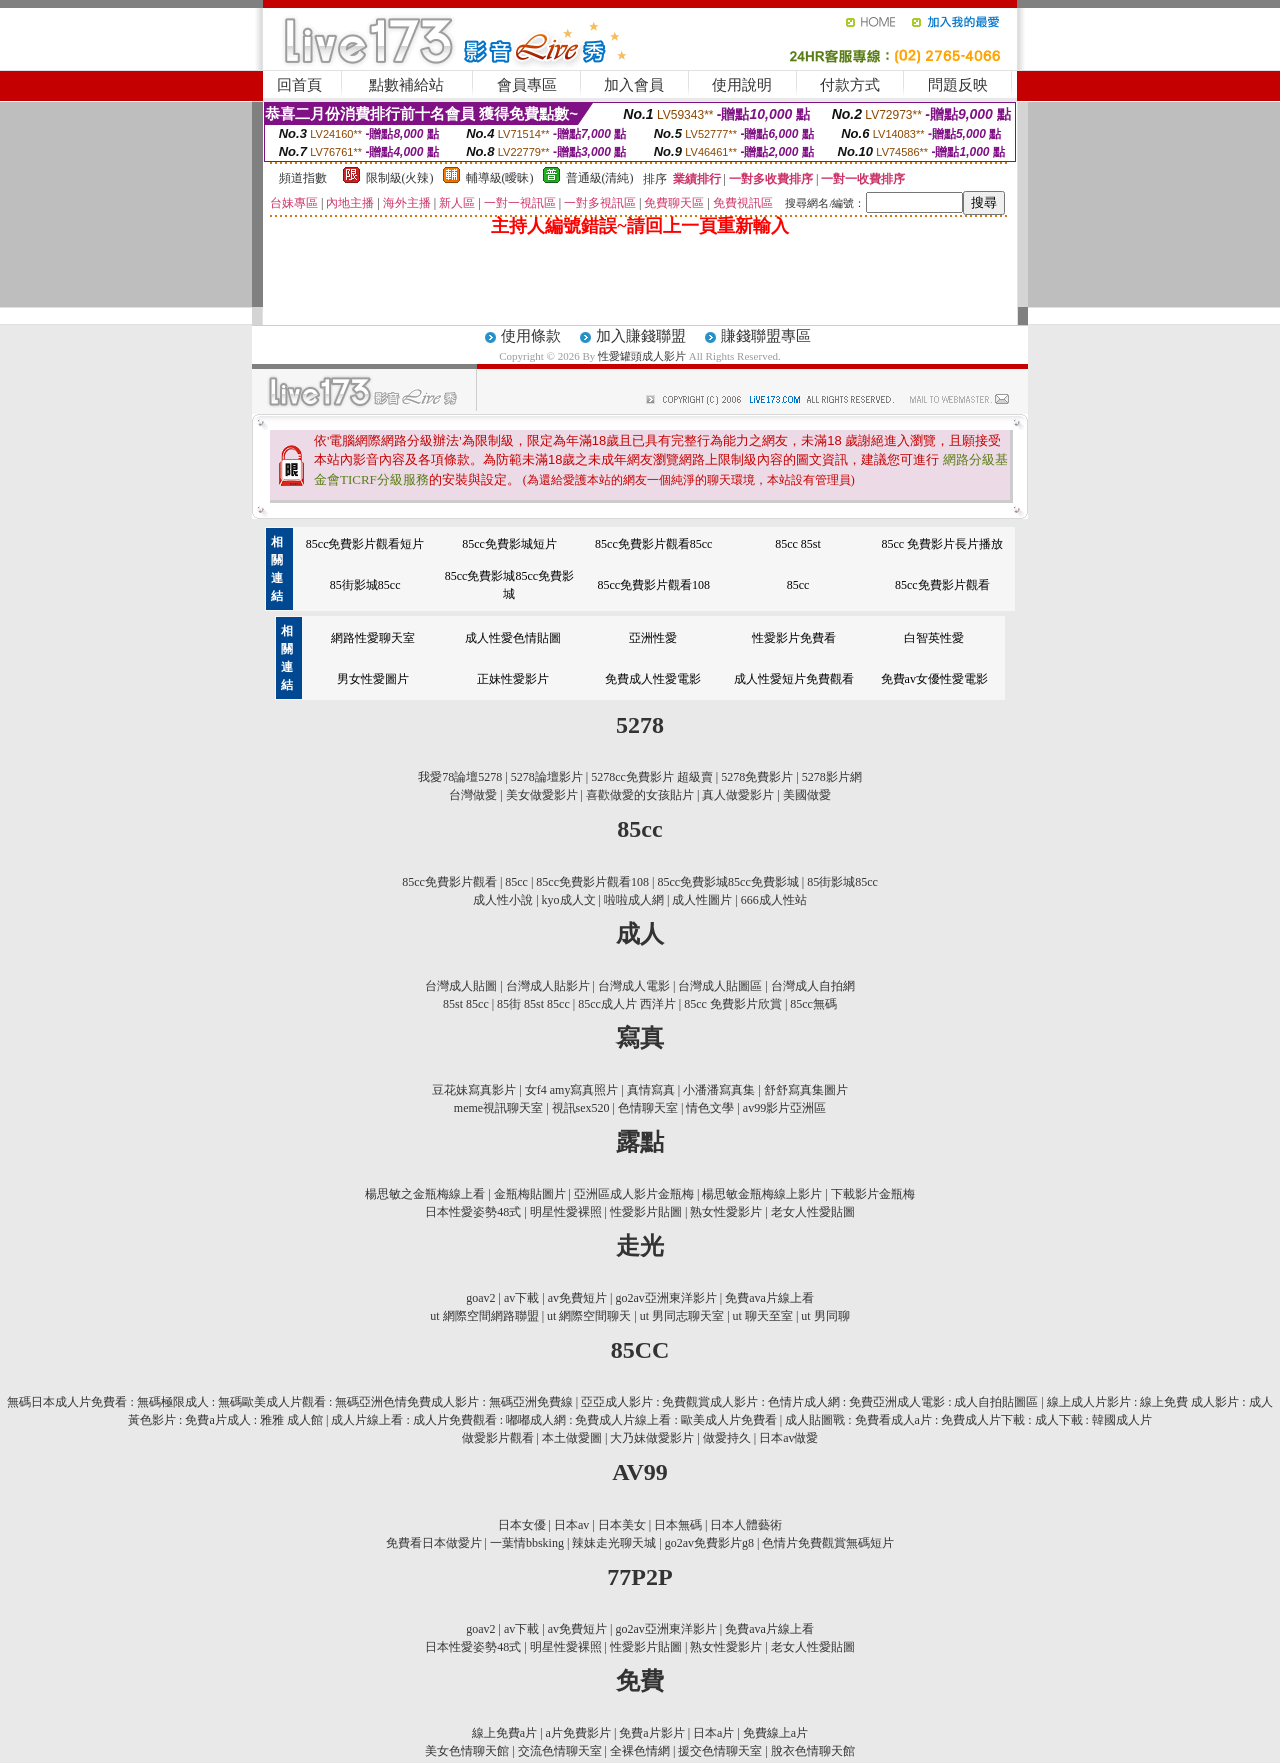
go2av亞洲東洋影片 (665, 1298)
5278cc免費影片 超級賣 (652, 777)
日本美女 (622, 1525)
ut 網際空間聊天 (589, 1316)
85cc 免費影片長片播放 (943, 544)
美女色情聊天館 (467, 1751)
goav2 (480, 1298)
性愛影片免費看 (794, 638)
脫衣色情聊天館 (813, 1751)
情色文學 (710, 1108)
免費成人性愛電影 (653, 679)
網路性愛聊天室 (373, 638)
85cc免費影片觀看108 (653, 585)
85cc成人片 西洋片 (627, 1004)
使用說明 (742, 85)
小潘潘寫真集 (719, 1090)
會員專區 (527, 85)
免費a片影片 (651, 1733)
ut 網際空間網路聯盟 (484, 1316)
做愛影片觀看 (498, 1438)
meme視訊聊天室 (498, 1108)
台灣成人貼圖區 (720, 986)
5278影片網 (832, 777)
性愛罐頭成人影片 (643, 356)
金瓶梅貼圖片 (530, 1194)
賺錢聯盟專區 (766, 336)
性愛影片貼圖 (646, 1212)
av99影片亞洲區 (784, 1108)
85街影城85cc (365, 585)
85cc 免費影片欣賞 (733, 1004)
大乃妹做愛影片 (652, 1438)
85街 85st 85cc (533, 1004)
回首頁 (299, 85)
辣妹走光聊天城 (614, 1543)
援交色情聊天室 (720, 1751)
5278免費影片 (757, 777)
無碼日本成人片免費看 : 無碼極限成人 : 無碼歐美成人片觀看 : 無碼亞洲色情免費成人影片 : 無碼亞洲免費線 (289, 1402)
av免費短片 (577, 1298)
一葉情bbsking (527, 1543)
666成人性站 (774, 900)
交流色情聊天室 (560, 1751)
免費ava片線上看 (769, 1298)
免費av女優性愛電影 (934, 679)
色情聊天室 (648, 1108)
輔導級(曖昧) (500, 178)
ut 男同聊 (825, 1316)
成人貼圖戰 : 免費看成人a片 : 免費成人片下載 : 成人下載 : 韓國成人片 (968, 1420)
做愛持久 (727, 1438)
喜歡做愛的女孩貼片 (640, 795)
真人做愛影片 (738, 795)
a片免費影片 (578, 1733)
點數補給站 (406, 85)
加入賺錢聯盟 (641, 336)
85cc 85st (798, 544)
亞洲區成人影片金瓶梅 (634, 1194)
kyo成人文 (569, 900)
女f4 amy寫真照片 (572, 1090)
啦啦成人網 (634, 900)
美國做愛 (807, 795)
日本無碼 (678, 1525)
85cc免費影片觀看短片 (365, 544)
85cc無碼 (813, 1004)
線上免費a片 (504, 1733)
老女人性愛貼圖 (813, 1212)
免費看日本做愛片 (434, 1543)
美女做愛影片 (542, 795)
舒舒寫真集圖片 (806, 1090)
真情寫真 (651, 1090)
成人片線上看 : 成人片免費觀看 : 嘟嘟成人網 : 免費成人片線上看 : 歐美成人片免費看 (553, 1420)
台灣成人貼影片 (548, 986)
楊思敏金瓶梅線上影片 (762, 1194)
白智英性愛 (934, 638)
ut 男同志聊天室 (682, 1316)
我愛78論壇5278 (460, 777)
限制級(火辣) (400, 178)
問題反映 (958, 85)
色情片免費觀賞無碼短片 (828, 1543)
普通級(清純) (600, 178)
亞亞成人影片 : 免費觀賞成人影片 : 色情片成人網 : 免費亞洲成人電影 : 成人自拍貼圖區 (809, 1402)
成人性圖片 (702, 900)
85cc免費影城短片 (509, 544)
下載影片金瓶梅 (873, 1194)
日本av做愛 (788, 1438)
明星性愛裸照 (566, 1212)
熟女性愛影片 (726, 1212)
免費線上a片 (775, 1733)
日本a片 (713, 1733)
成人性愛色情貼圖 (513, 638)
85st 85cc (466, 1004)
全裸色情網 (640, 1751)
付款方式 (850, 85)
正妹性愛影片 (513, 679)
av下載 (521, 1298)
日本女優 (522, 1525)
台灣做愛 (473, 795)
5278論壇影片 (547, 777)
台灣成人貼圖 (461, 986)
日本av (571, 1525)
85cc (798, 585)
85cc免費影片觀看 (942, 585)
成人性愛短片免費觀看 (794, 679)
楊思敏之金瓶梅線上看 (425, 1194)
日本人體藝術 (746, 1525)
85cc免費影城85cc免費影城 (727, 882)
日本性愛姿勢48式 (473, 1212)
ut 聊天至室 (763, 1316)
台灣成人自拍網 (813, 986)
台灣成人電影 (634, 986)
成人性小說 (503, 900)
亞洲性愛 (653, 638)
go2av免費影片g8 (709, 1543)
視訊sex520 (581, 1108)
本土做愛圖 (572, 1438)
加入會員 (634, 85)
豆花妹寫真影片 (474, 1090)
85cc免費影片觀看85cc (653, 544)
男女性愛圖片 (373, 679)
